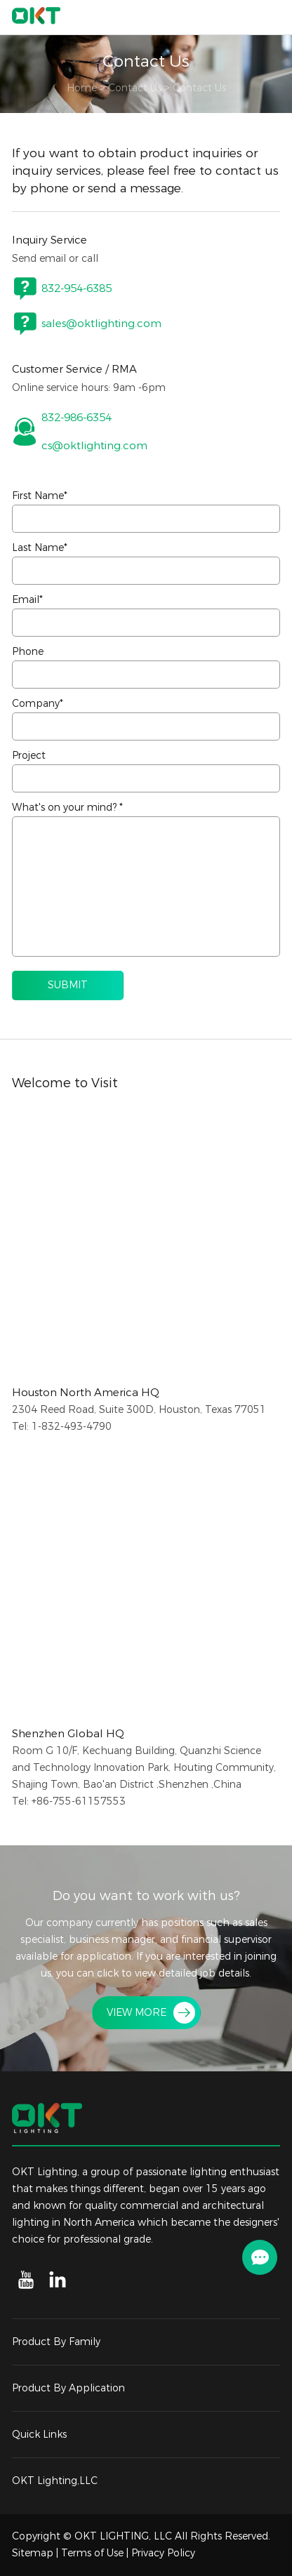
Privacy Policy (163, 2553)
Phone (28, 651)
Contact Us (134, 88)
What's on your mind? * (67, 807)
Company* (37, 703)
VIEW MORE (136, 2012)
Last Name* (39, 548)
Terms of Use (92, 2553)
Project (29, 755)
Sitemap (32, 2553)
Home (82, 88)
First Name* (39, 496)
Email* (27, 599)
